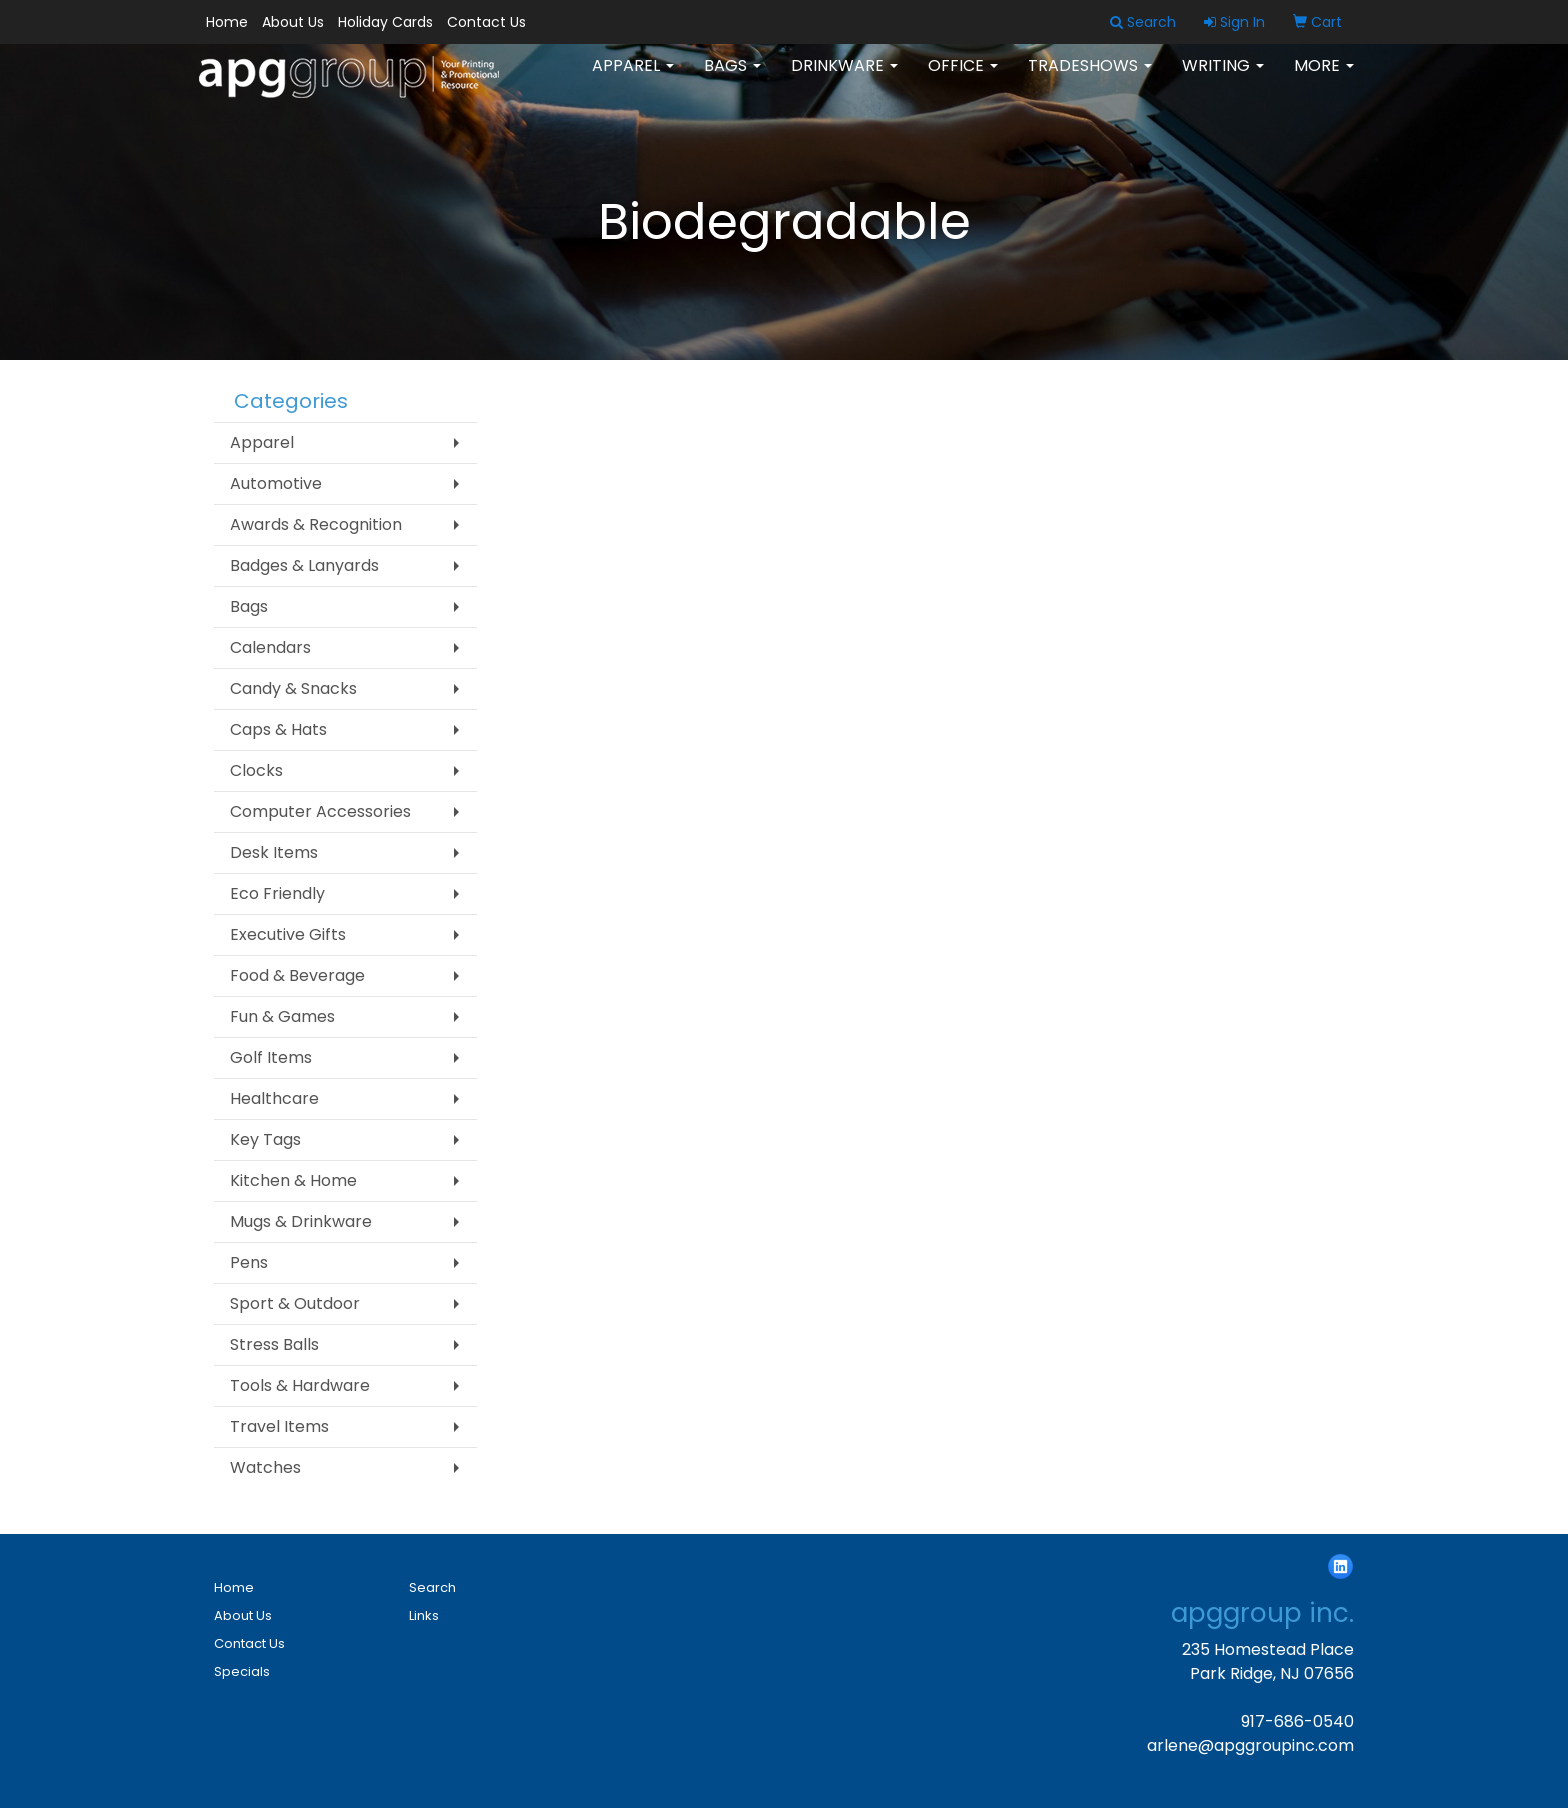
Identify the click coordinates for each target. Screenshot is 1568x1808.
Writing (1223, 79)
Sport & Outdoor (295, 1303)
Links (424, 1615)
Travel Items (279, 1426)
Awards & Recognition (316, 524)
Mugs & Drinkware (301, 1221)
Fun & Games (282, 1016)
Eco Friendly (277, 893)
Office (963, 79)
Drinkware (844, 79)
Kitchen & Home (293, 1180)
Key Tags (265, 1139)
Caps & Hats (278, 729)
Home (227, 22)
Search (432, 1587)
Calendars (270, 647)
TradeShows (1090, 79)
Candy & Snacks (293, 688)
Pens (249, 1262)
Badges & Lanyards (304, 565)
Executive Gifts (288, 934)
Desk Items (274, 852)
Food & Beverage (297, 975)
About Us (293, 22)
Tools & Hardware (300, 1385)
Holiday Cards (385, 22)
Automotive (276, 483)
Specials (242, 1671)
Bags (732, 79)
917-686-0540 (1297, 1721)
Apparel (633, 79)
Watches (265, 1467)
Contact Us (486, 22)
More (1324, 79)
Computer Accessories (320, 811)
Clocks (256, 770)
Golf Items (271, 1057)
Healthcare (274, 1098)
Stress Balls (274, 1344)
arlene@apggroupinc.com (1250, 1745)
